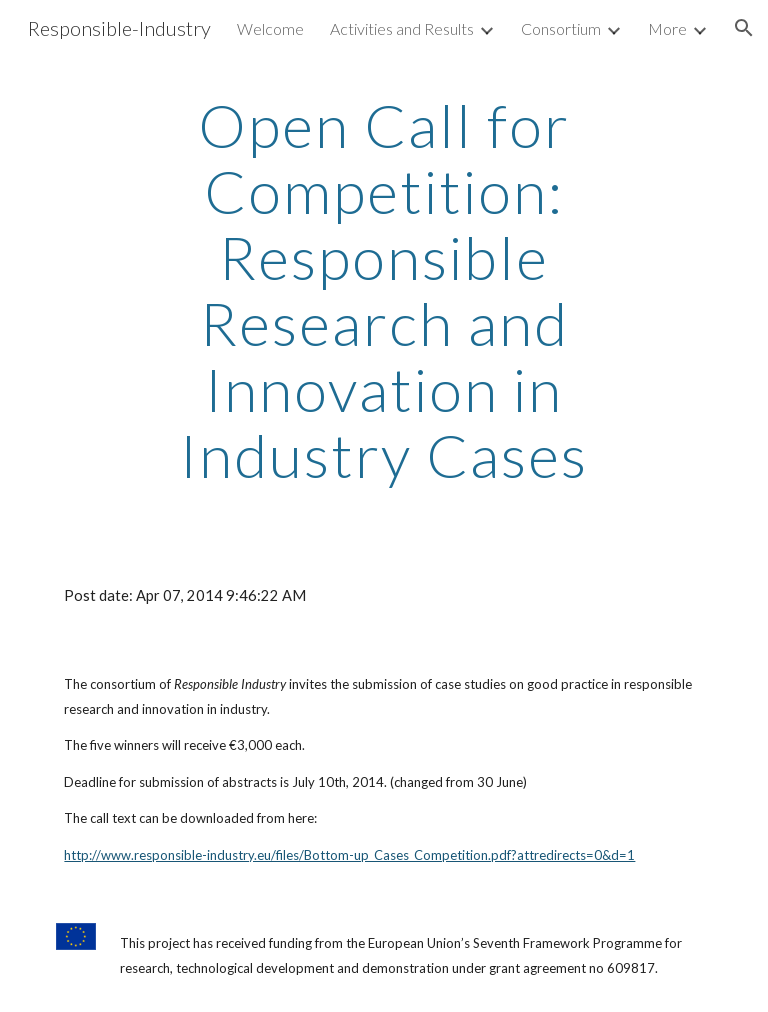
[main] (383, 290)
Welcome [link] (270, 28)
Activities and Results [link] (402, 28)
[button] (744, 28)
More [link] (667, 28)
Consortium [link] (561, 28)
